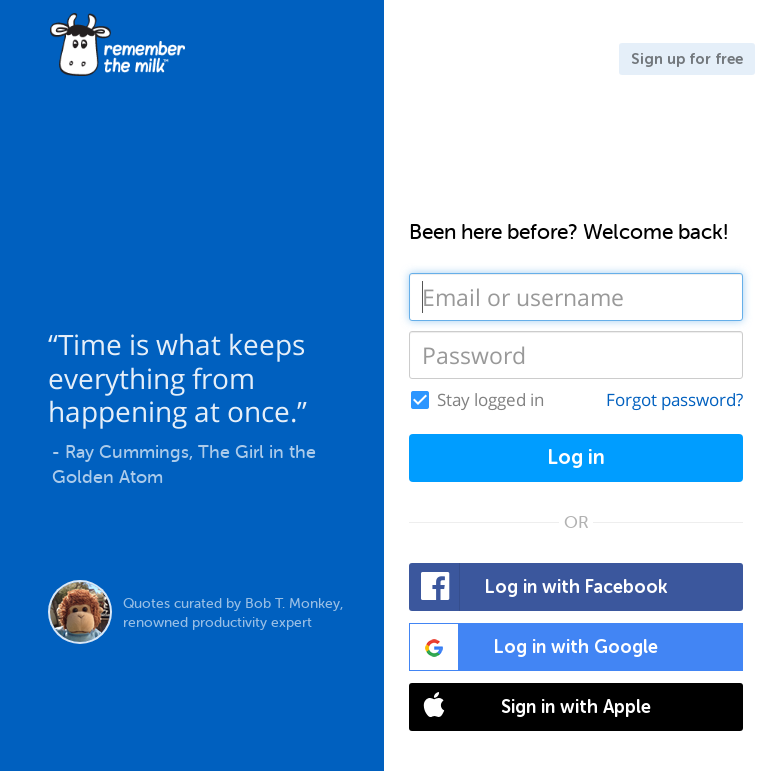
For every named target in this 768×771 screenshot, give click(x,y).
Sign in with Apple (530, 707)
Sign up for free (687, 59)
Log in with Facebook (539, 587)
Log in (576, 457)
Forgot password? (674, 399)
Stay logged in (490, 400)
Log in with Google (534, 647)
